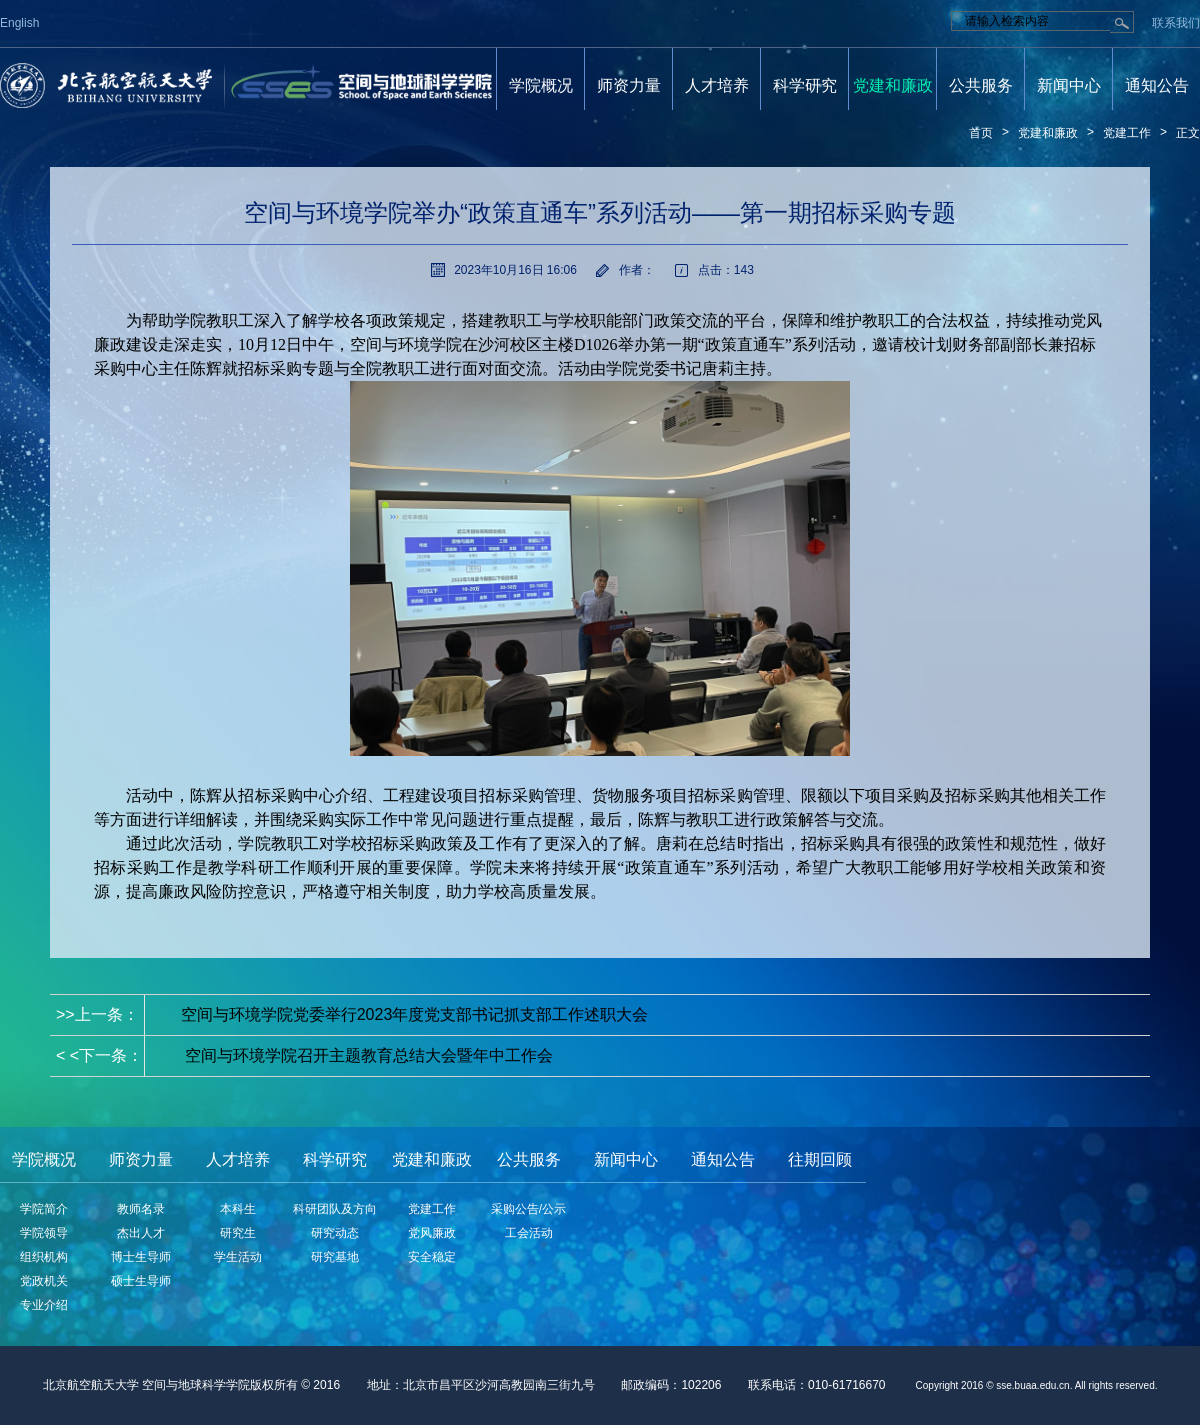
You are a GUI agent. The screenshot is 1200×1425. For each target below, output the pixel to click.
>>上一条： (352, 1014)
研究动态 (335, 1233)
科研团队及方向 (335, 1209)
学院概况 (541, 85)
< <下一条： (304, 1055)
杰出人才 (141, 1233)
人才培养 (717, 85)
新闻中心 (1069, 85)
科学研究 (805, 85)
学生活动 (238, 1257)
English (19, 23)
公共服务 (981, 85)
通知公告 (1157, 85)
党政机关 (44, 1281)
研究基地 (335, 1257)
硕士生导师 (141, 1281)
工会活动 (529, 1233)
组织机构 (44, 1257)
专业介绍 (44, 1305)
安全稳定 (432, 1257)
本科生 (238, 1209)
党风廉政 (432, 1233)
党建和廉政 (893, 85)
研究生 (238, 1233)
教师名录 (141, 1209)
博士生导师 (141, 1257)
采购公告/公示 (528, 1209)
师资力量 (629, 85)
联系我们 (1176, 23)
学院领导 (44, 1233)
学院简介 (44, 1209)
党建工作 (1127, 133)
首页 (981, 133)
